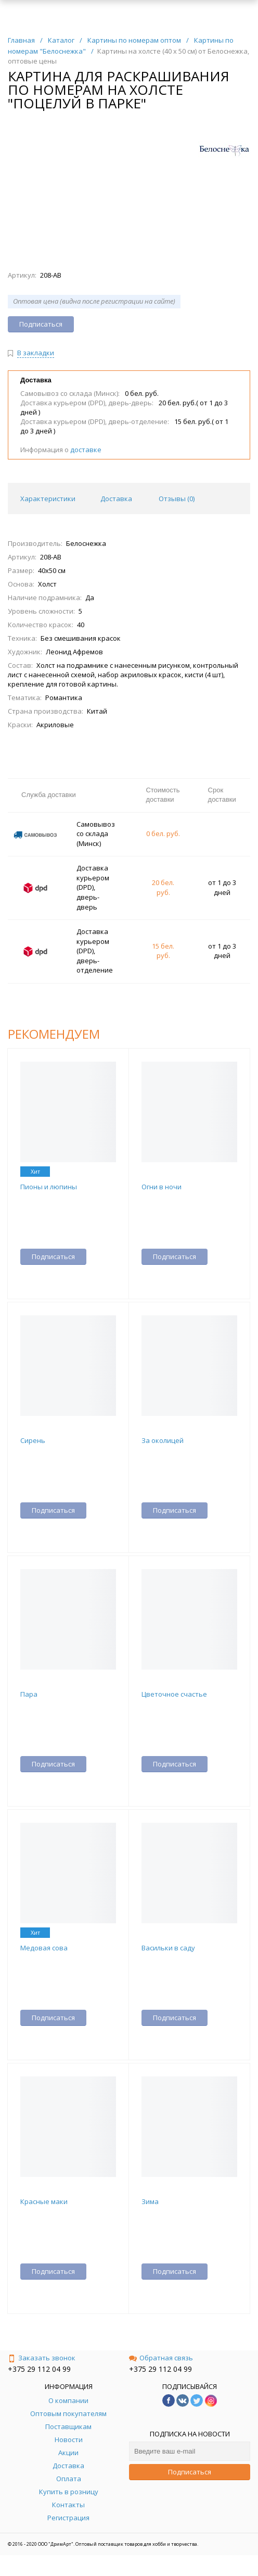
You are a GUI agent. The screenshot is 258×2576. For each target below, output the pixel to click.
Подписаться (189, 2472)
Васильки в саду (168, 1947)
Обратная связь (161, 2357)
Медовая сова (44, 1947)
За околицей (162, 1440)
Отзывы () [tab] (177, 498)
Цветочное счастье (174, 1694)
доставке (85, 449)
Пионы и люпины (48, 1186)
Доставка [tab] (116, 498)
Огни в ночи (161, 1186)
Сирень (32, 1440)
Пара (28, 1694)
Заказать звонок (41, 2357)
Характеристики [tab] (47, 498)
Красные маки (44, 2201)
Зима (150, 2201)
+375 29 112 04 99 (39, 2369)
